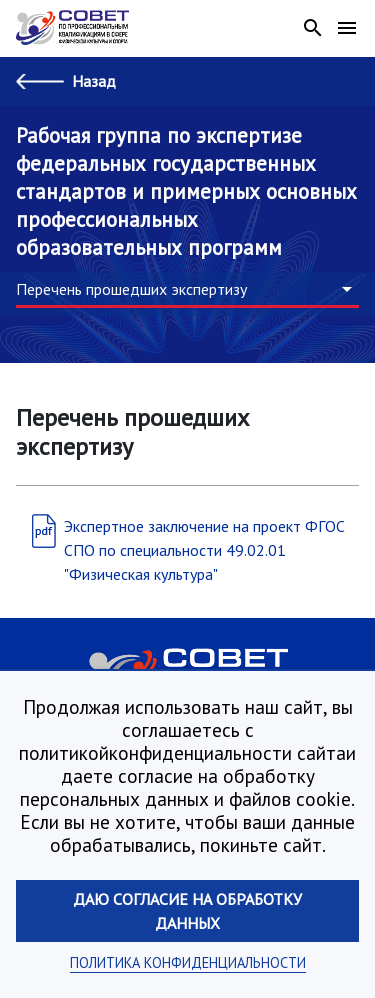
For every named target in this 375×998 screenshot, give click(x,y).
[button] (187, 290)
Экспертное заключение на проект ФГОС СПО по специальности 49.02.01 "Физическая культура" (204, 550)
